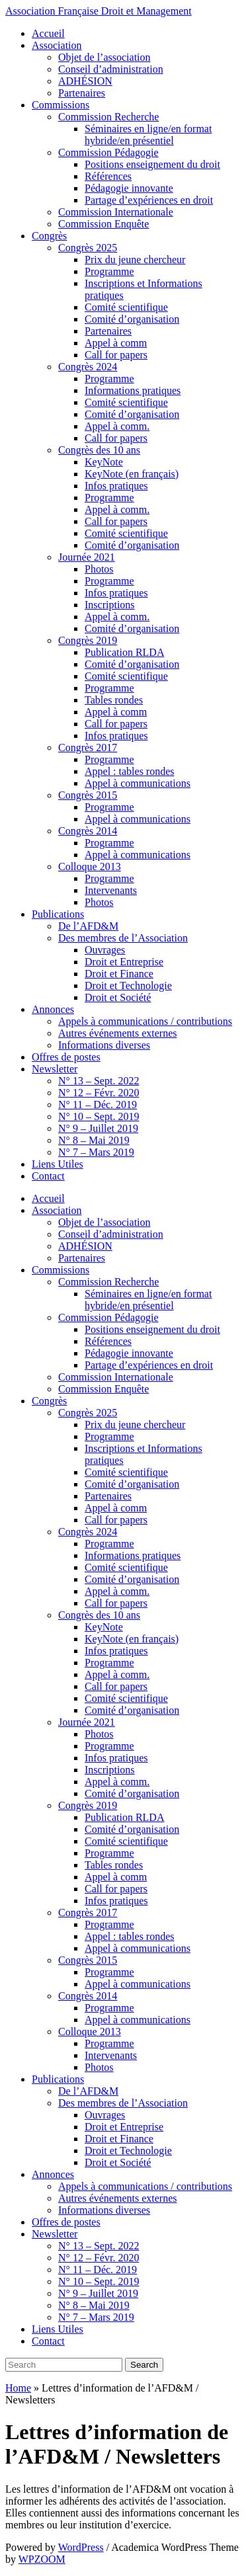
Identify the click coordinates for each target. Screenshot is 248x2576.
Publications (58, 914)
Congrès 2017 (87, 747)
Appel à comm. (117, 426)
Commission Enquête (103, 223)
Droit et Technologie (128, 985)
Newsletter (54, 1068)
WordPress (81, 2547)
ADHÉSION (85, 81)
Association (57, 45)
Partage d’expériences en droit (149, 200)
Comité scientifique (126, 307)
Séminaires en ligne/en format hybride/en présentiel (148, 134)
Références (108, 176)
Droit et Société (118, 997)
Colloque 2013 (89, 866)
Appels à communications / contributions (145, 1021)
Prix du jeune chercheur (135, 259)
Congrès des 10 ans (99, 450)
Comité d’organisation (132, 319)
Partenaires (81, 93)
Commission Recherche (108, 116)
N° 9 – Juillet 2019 (98, 1128)
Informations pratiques (133, 390)
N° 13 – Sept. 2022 (98, 1080)
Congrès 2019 (87, 640)
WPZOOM (42, 2559)
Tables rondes (114, 699)
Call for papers (116, 354)
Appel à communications (137, 783)
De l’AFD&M (88, 926)
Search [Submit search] (144, 2365)
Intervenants (111, 890)
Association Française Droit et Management (98, 11)
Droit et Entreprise (124, 961)
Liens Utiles (57, 1164)
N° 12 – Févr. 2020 (98, 1092)
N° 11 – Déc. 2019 (97, 1104)
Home (18, 2388)
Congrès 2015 (87, 795)
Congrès (49, 235)
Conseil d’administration (110, 69)
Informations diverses (104, 1045)
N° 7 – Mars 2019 (96, 1152)
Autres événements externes (117, 1033)
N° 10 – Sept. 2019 (98, 1116)
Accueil (48, 33)
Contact (48, 1176)
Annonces (53, 1009)
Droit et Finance (119, 973)
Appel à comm (116, 342)
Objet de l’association (104, 57)
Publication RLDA (124, 652)
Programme (109, 271)
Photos (99, 569)
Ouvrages (105, 949)
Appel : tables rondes (130, 771)
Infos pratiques (116, 485)
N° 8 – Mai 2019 (94, 1140)
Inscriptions (110, 604)
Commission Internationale (115, 212)
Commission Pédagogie (108, 152)
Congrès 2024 (87, 366)
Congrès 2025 (87, 247)
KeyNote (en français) (132, 473)
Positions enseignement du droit (152, 164)
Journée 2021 (86, 557)
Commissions (60, 104)
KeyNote (104, 461)
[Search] (63, 2365)
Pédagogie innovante (129, 188)
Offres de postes (66, 1057)
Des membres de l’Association (123, 938)
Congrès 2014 (87, 830)
